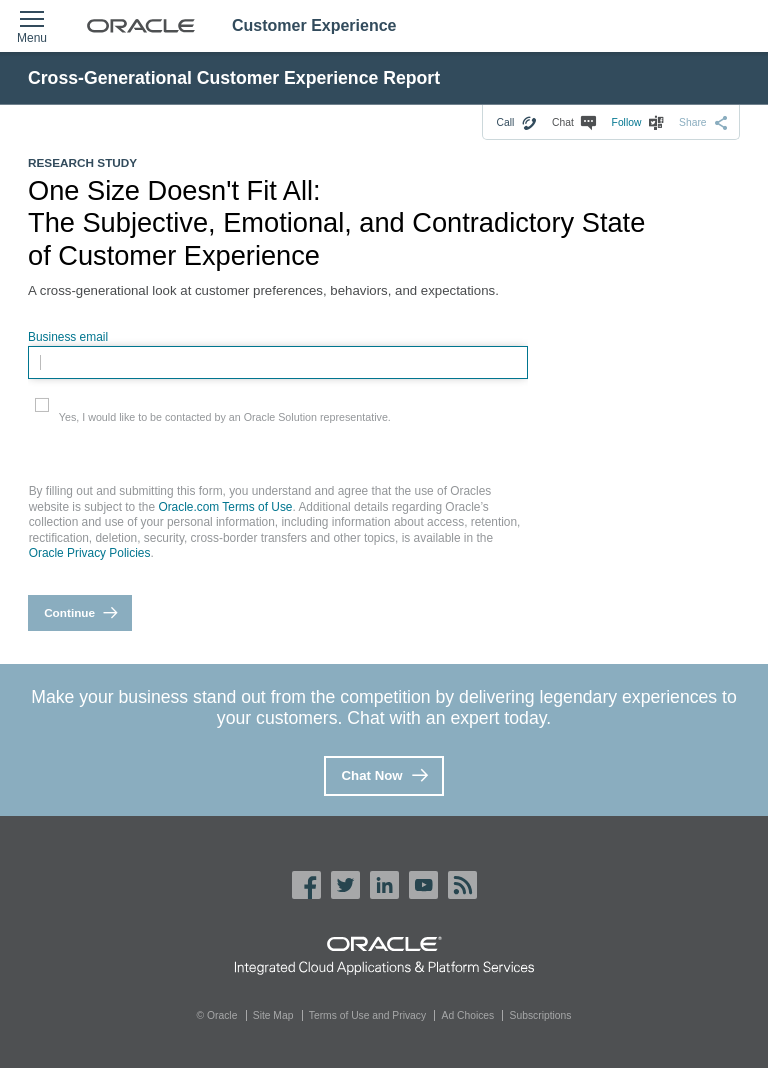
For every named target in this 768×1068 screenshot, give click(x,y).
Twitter (345, 885)
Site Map (273, 1015)
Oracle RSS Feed (462, 885)
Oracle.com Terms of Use (225, 507)
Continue (69, 612)
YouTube (423, 885)
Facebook (306, 885)
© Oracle (217, 1015)
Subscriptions (541, 1015)
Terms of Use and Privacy (367, 1015)
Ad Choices (468, 1015)
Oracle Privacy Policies (90, 553)
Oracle (384, 943)
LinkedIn (384, 885)
